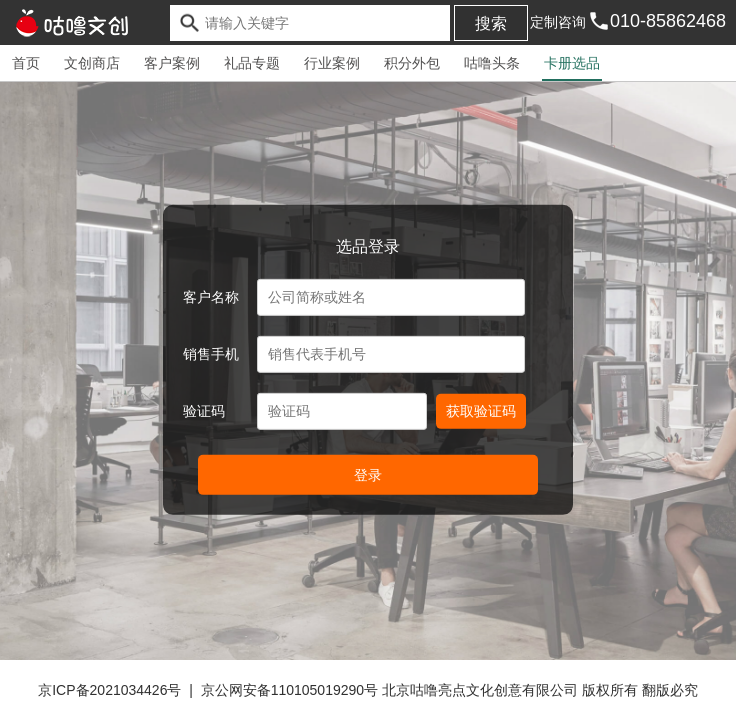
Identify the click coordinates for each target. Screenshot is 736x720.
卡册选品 (572, 63)
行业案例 (332, 63)
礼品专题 (252, 63)
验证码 (204, 411)
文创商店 (92, 63)
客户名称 (211, 297)
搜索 (491, 23)
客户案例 (172, 63)
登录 (368, 475)
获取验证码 (481, 411)
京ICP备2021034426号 (109, 690)
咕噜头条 (492, 63)
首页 (26, 63)
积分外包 (412, 63)
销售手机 (211, 354)
